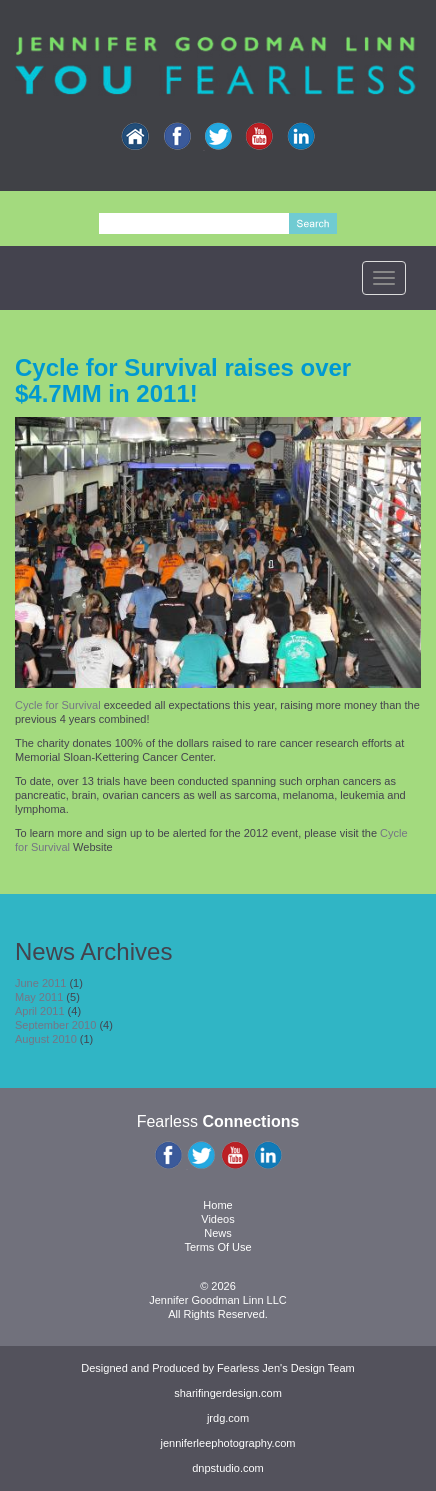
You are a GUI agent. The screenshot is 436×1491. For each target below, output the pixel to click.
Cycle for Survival (59, 705)
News (218, 1233)
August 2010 (46, 1039)
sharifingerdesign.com (228, 1393)
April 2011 (40, 1011)
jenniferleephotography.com (228, 1443)
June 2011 (40, 983)
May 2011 (39, 997)
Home (217, 1205)
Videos (217, 1219)
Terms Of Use (217, 1247)
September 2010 (55, 1025)
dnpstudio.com (228, 1468)
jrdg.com (228, 1418)
